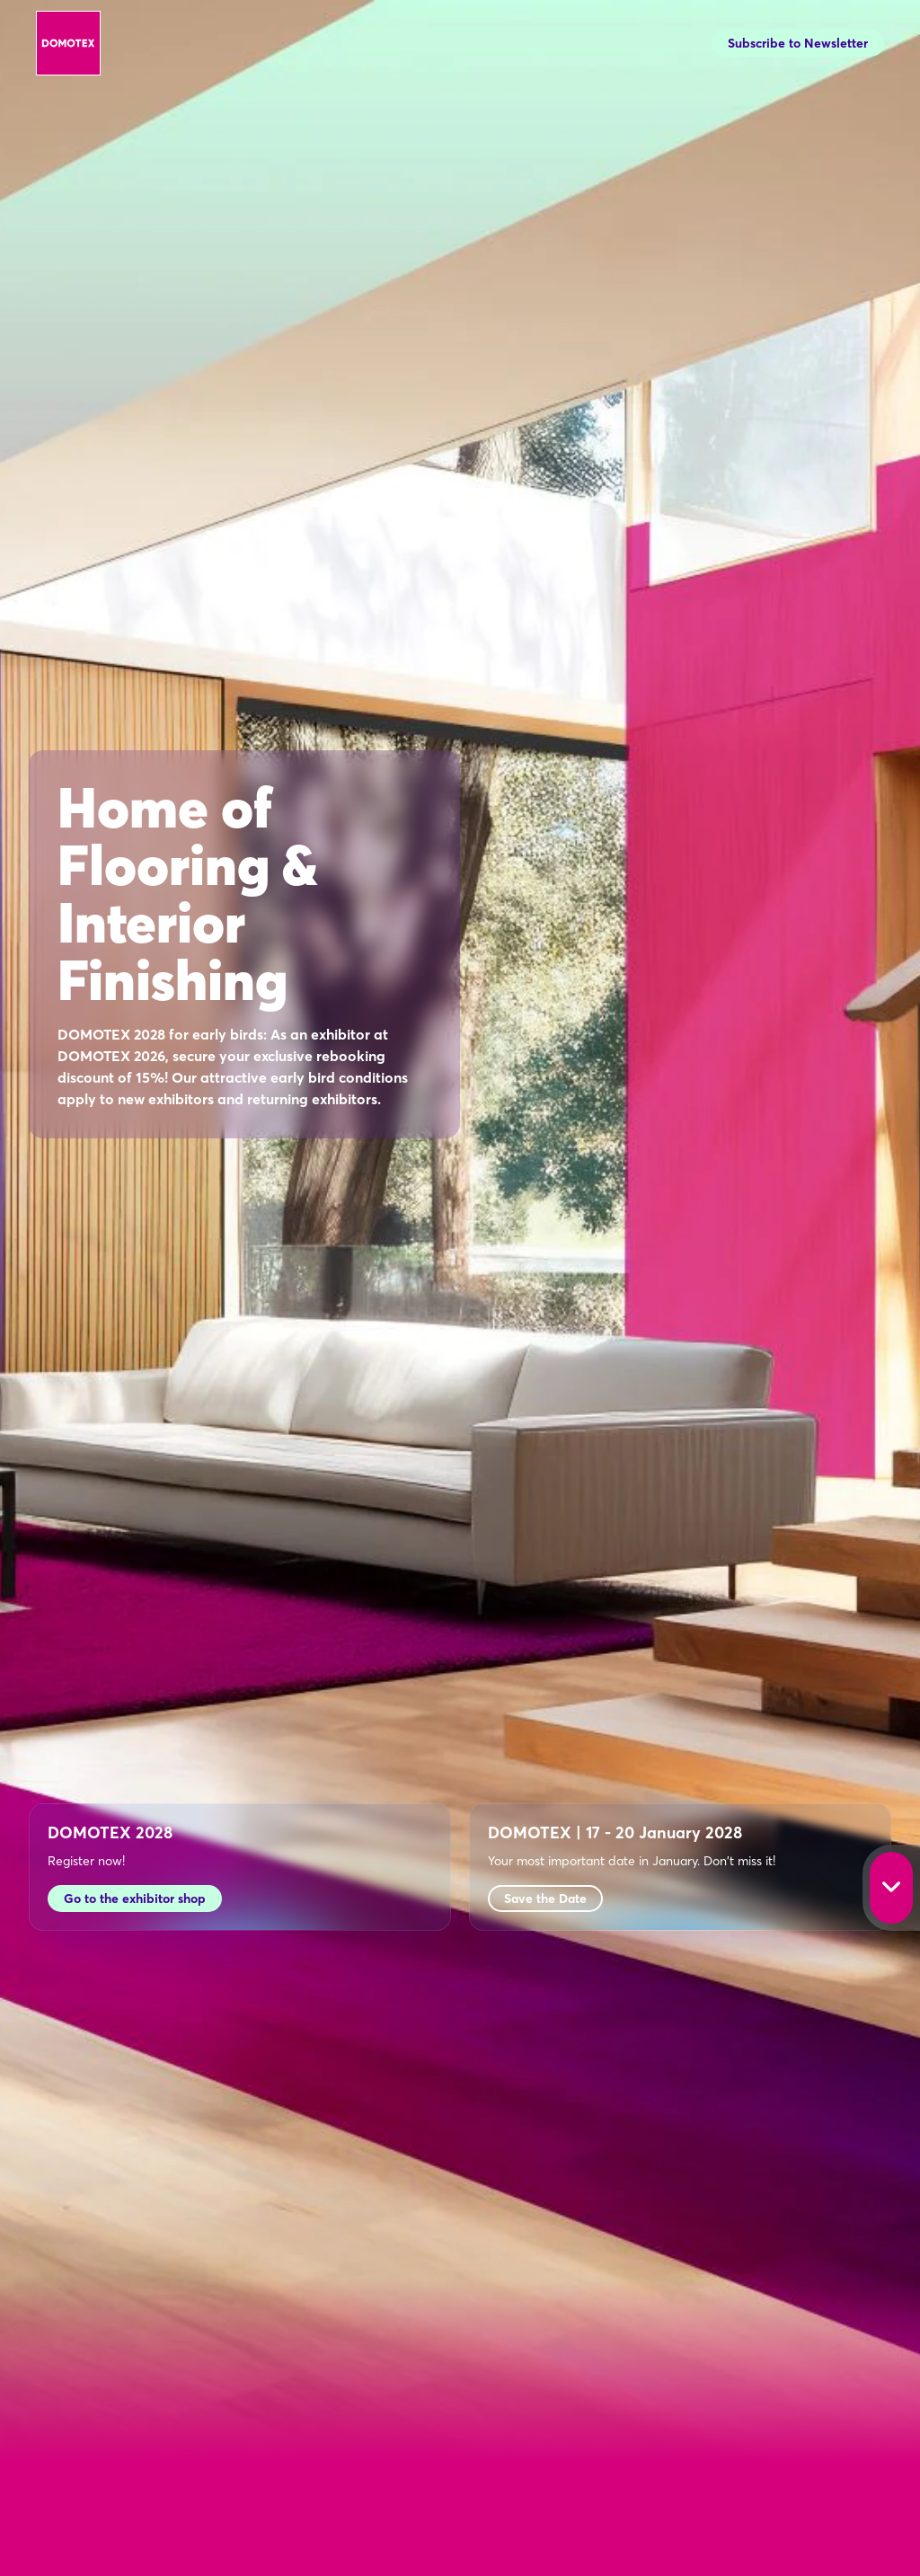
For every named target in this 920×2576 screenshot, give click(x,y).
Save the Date (545, 1898)
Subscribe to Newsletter (798, 43)
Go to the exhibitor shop (135, 1898)
